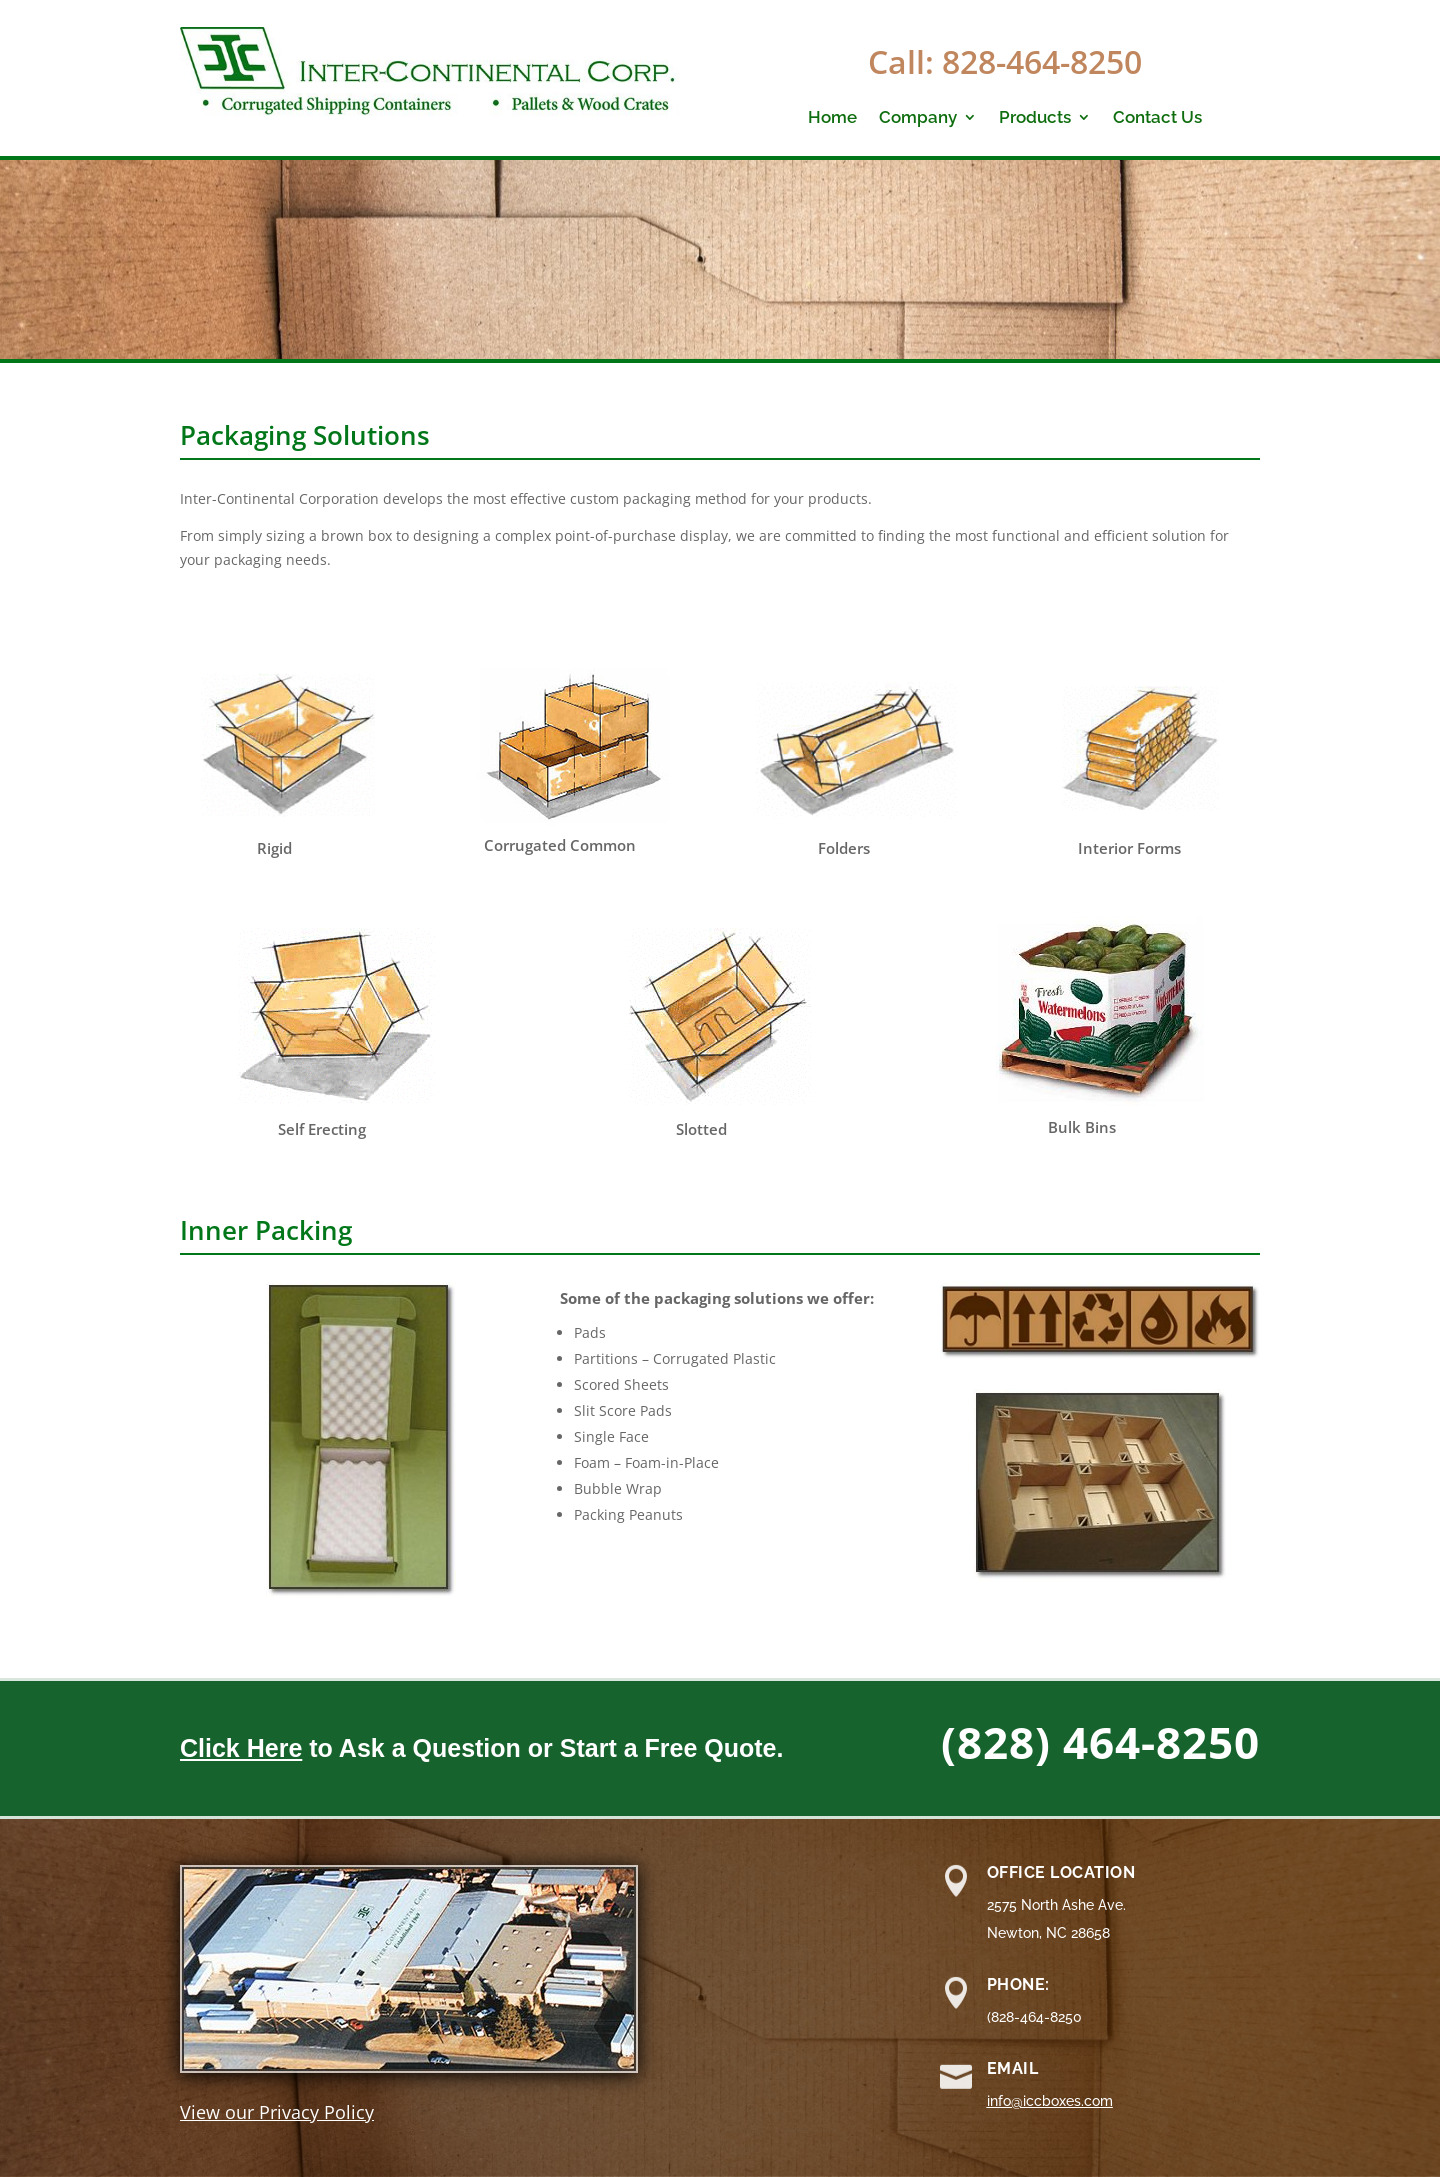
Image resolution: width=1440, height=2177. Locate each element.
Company (918, 117)
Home (832, 117)
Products (1035, 117)
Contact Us (1157, 117)
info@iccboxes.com (1050, 2101)
